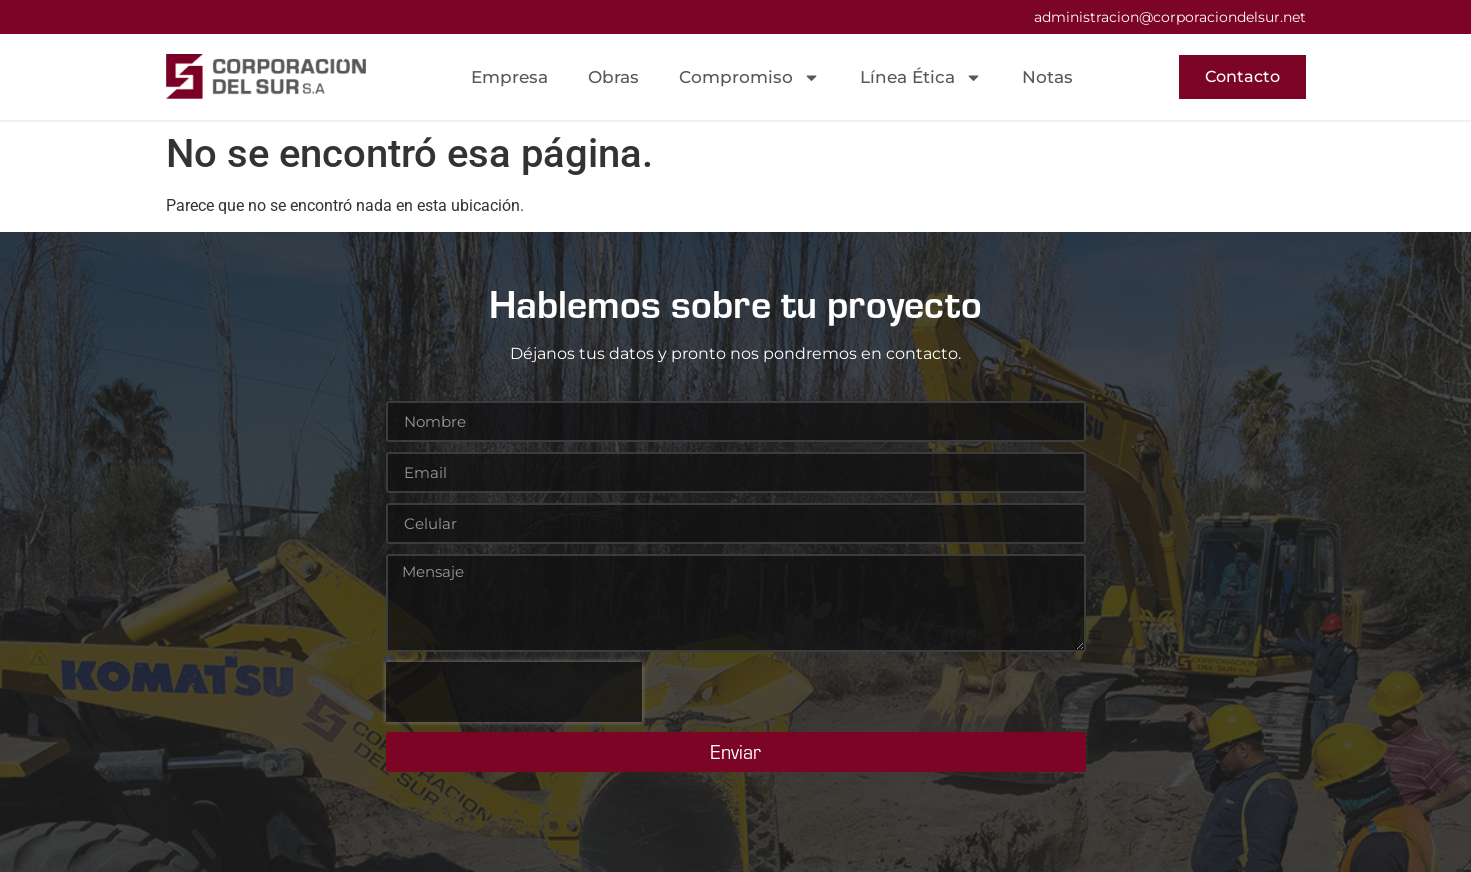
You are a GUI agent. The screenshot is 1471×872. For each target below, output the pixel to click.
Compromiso (749, 77)
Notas (1047, 77)
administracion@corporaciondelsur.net (1170, 17)
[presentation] (514, 692)
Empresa (509, 77)
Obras (613, 77)
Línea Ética (921, 77)
